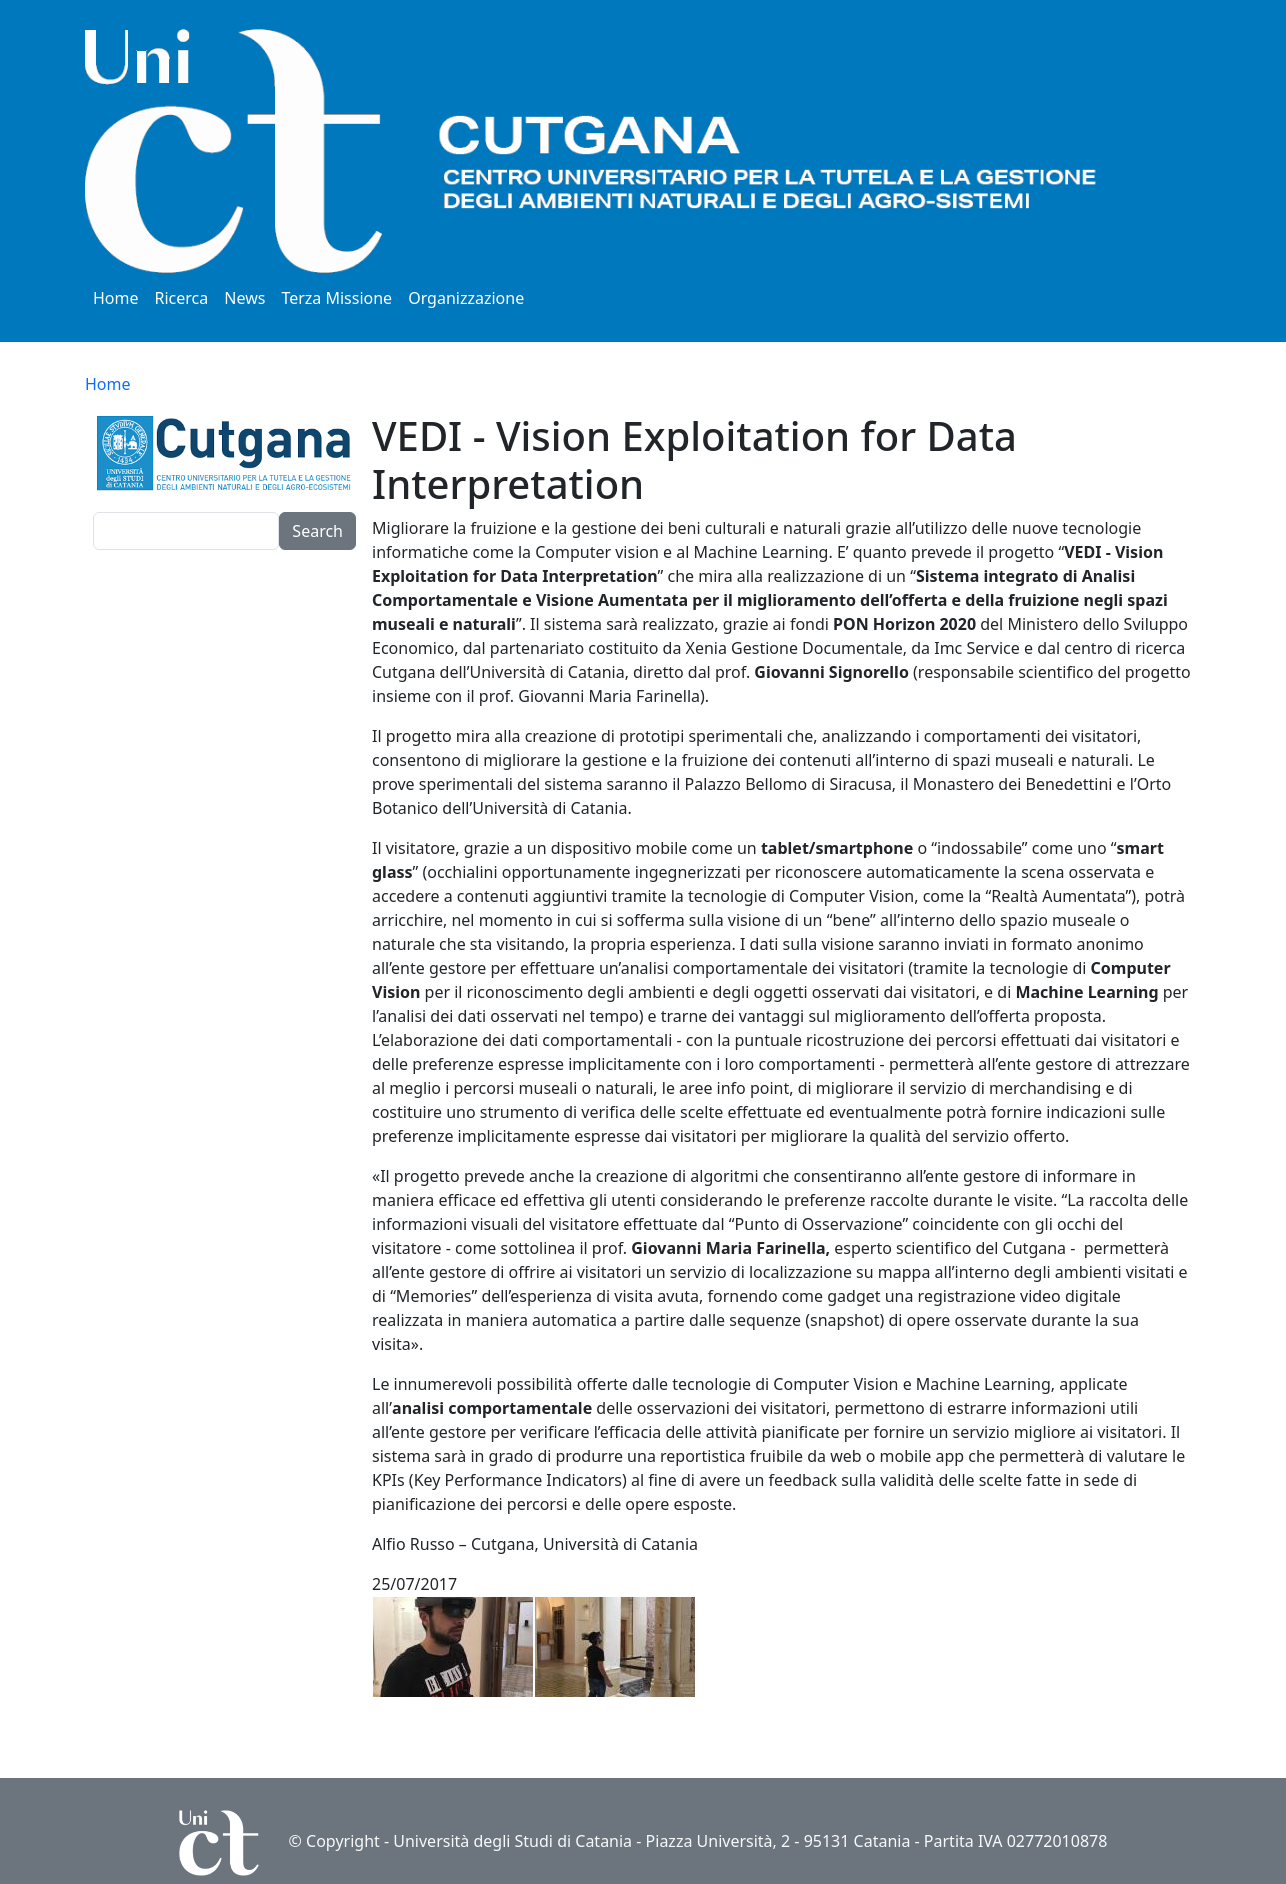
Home (116, 298)
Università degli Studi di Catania (512, 1841)
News (244, 298)
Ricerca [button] (182, 298)
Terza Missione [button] (336, 298)
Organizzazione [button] (466, 298)
